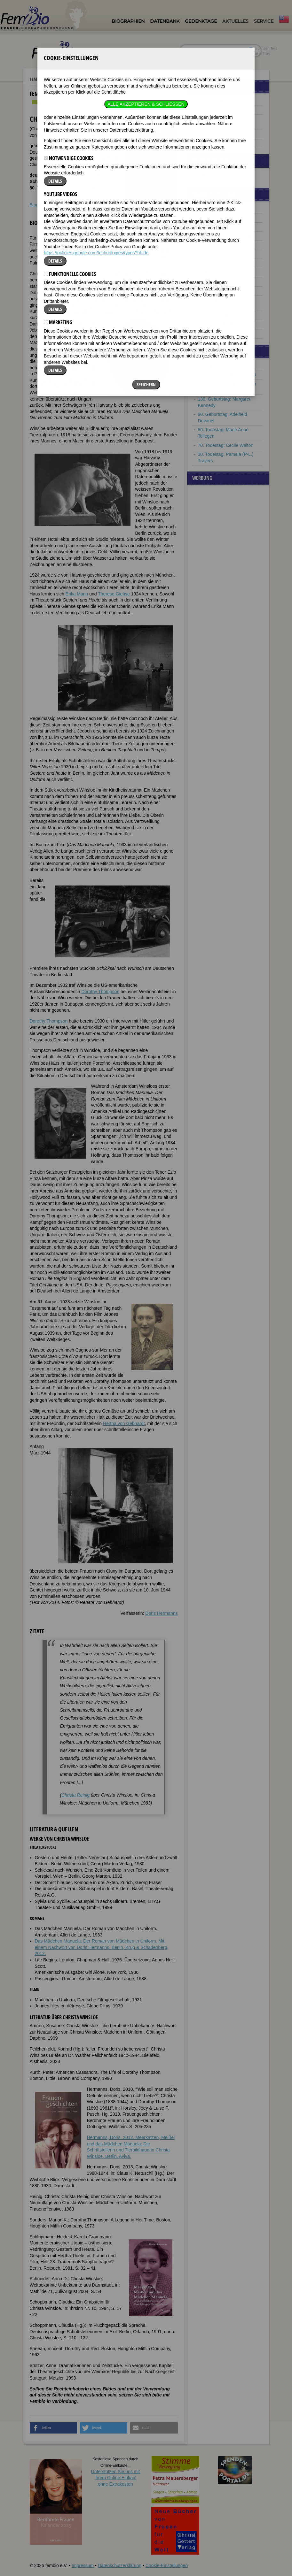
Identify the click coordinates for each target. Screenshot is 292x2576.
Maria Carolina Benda (219, 226)
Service (263, 21)
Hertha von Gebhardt (124, 1423)
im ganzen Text (263, 48)
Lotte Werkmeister (216, 324)
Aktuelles (235, 21)
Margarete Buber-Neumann (225, 235)
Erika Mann (77, 593)
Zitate (56, 204)
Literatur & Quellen (85, 204)
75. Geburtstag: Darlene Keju (227, 374)
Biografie (38, 204)
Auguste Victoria (214, 208)
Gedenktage (201, 21)
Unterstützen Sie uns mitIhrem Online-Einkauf (115, 2478)
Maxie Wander (212, 315)
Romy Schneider (143, 256)
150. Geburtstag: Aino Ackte (226, 365)
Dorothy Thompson (100, 991)
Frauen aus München (219, 100)
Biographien (128, 21)
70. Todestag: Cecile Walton (226, 445)
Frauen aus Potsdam (85, 79)
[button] (53, 2428)
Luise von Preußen (217, 281)
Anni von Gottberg (216, 245)
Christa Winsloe (213, 333)
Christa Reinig (75, 1795)
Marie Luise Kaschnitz (220, 263)
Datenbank (164, 21)
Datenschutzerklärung (119, 2565)
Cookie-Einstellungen (167, 2565)
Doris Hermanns (161, 1613)
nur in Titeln (260, 53)
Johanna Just (211, 254)
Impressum (83, 2565)
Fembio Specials (45, 79)
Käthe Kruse (210, 272)
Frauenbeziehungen (218, 143)
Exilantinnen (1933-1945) (223, 134)
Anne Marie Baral (215, 217)
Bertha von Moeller (217, 290)
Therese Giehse (70, 262)
